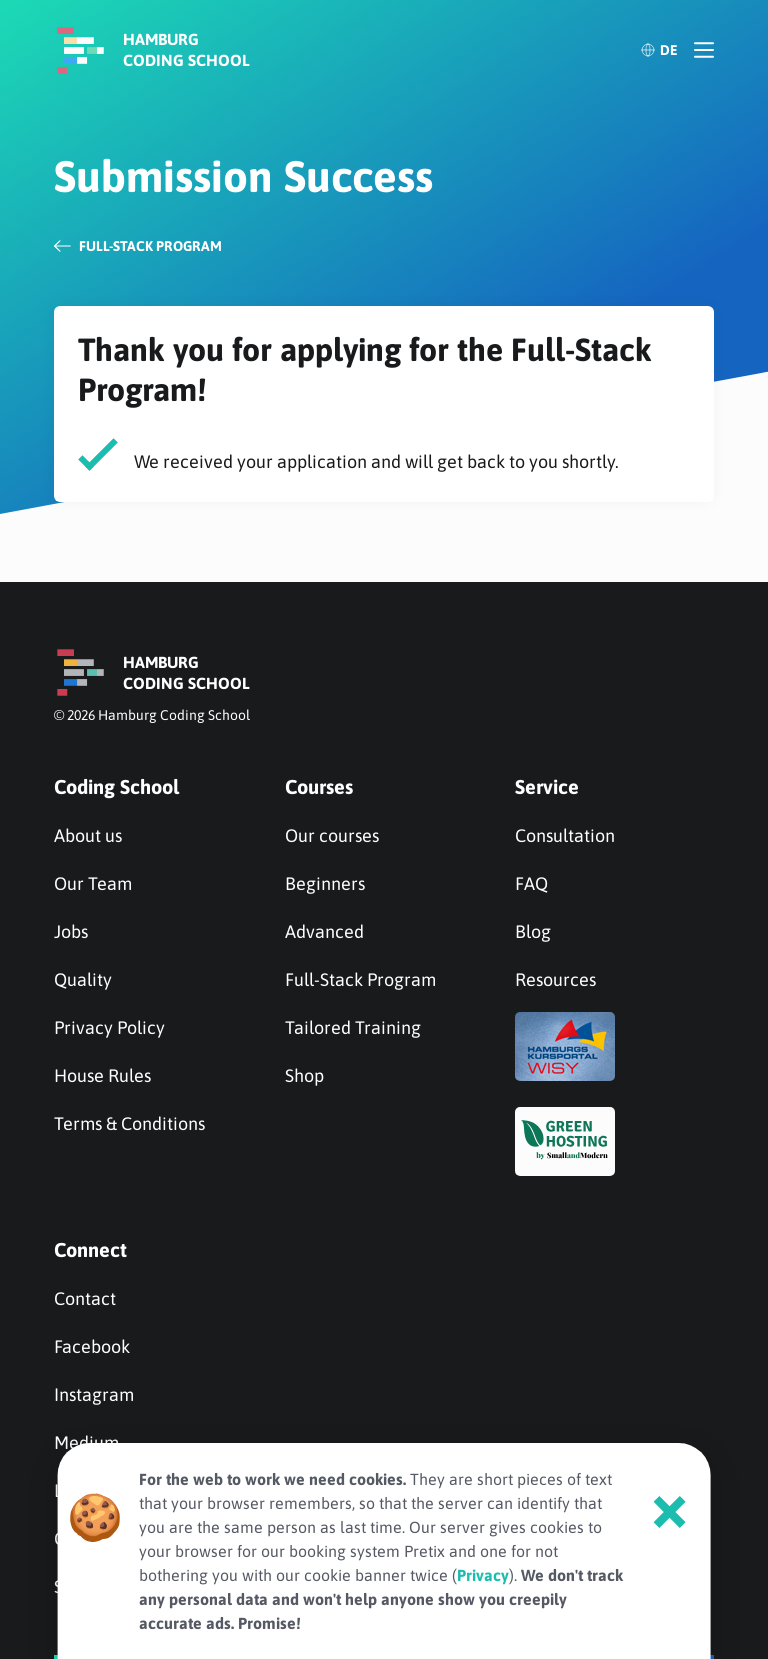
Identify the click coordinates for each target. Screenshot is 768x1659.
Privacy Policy (109, 1027)
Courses (319, 786)
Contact (85, 1298)
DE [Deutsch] (659, 50)
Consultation (565, 835)
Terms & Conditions (129, 1123)
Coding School (116, 786)
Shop (304, 1075)
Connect (90, 1249)
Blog (533, 931)
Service (547, 786)
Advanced (324, 931)
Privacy (483, 1575)
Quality (83, 979)
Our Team (93, 883)
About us (88, 835)
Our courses (332, 835)
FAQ (531, 883)
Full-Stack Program (360, 979)
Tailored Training (353, 1027)
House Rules (102, 1075)
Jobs (71, 931)
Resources (555, 979)
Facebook (92, 1346)
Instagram (94, 1394)
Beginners (325, 883)
